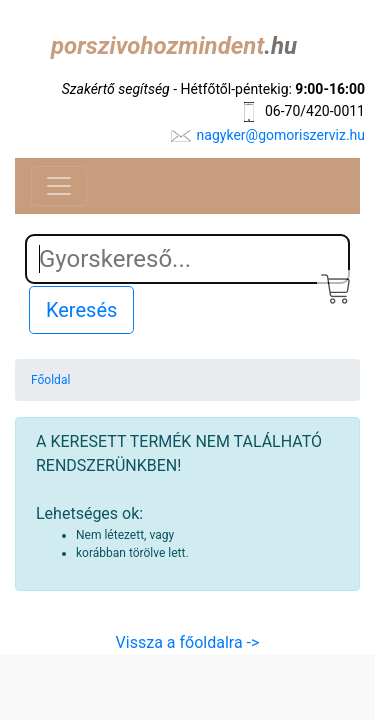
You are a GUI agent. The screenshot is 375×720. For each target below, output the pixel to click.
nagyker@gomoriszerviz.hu (281, 135)
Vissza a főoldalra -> (188, 642)
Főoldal (50, 380)
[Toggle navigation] (59, 186)
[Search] (187, 259)
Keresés (81, 310)
